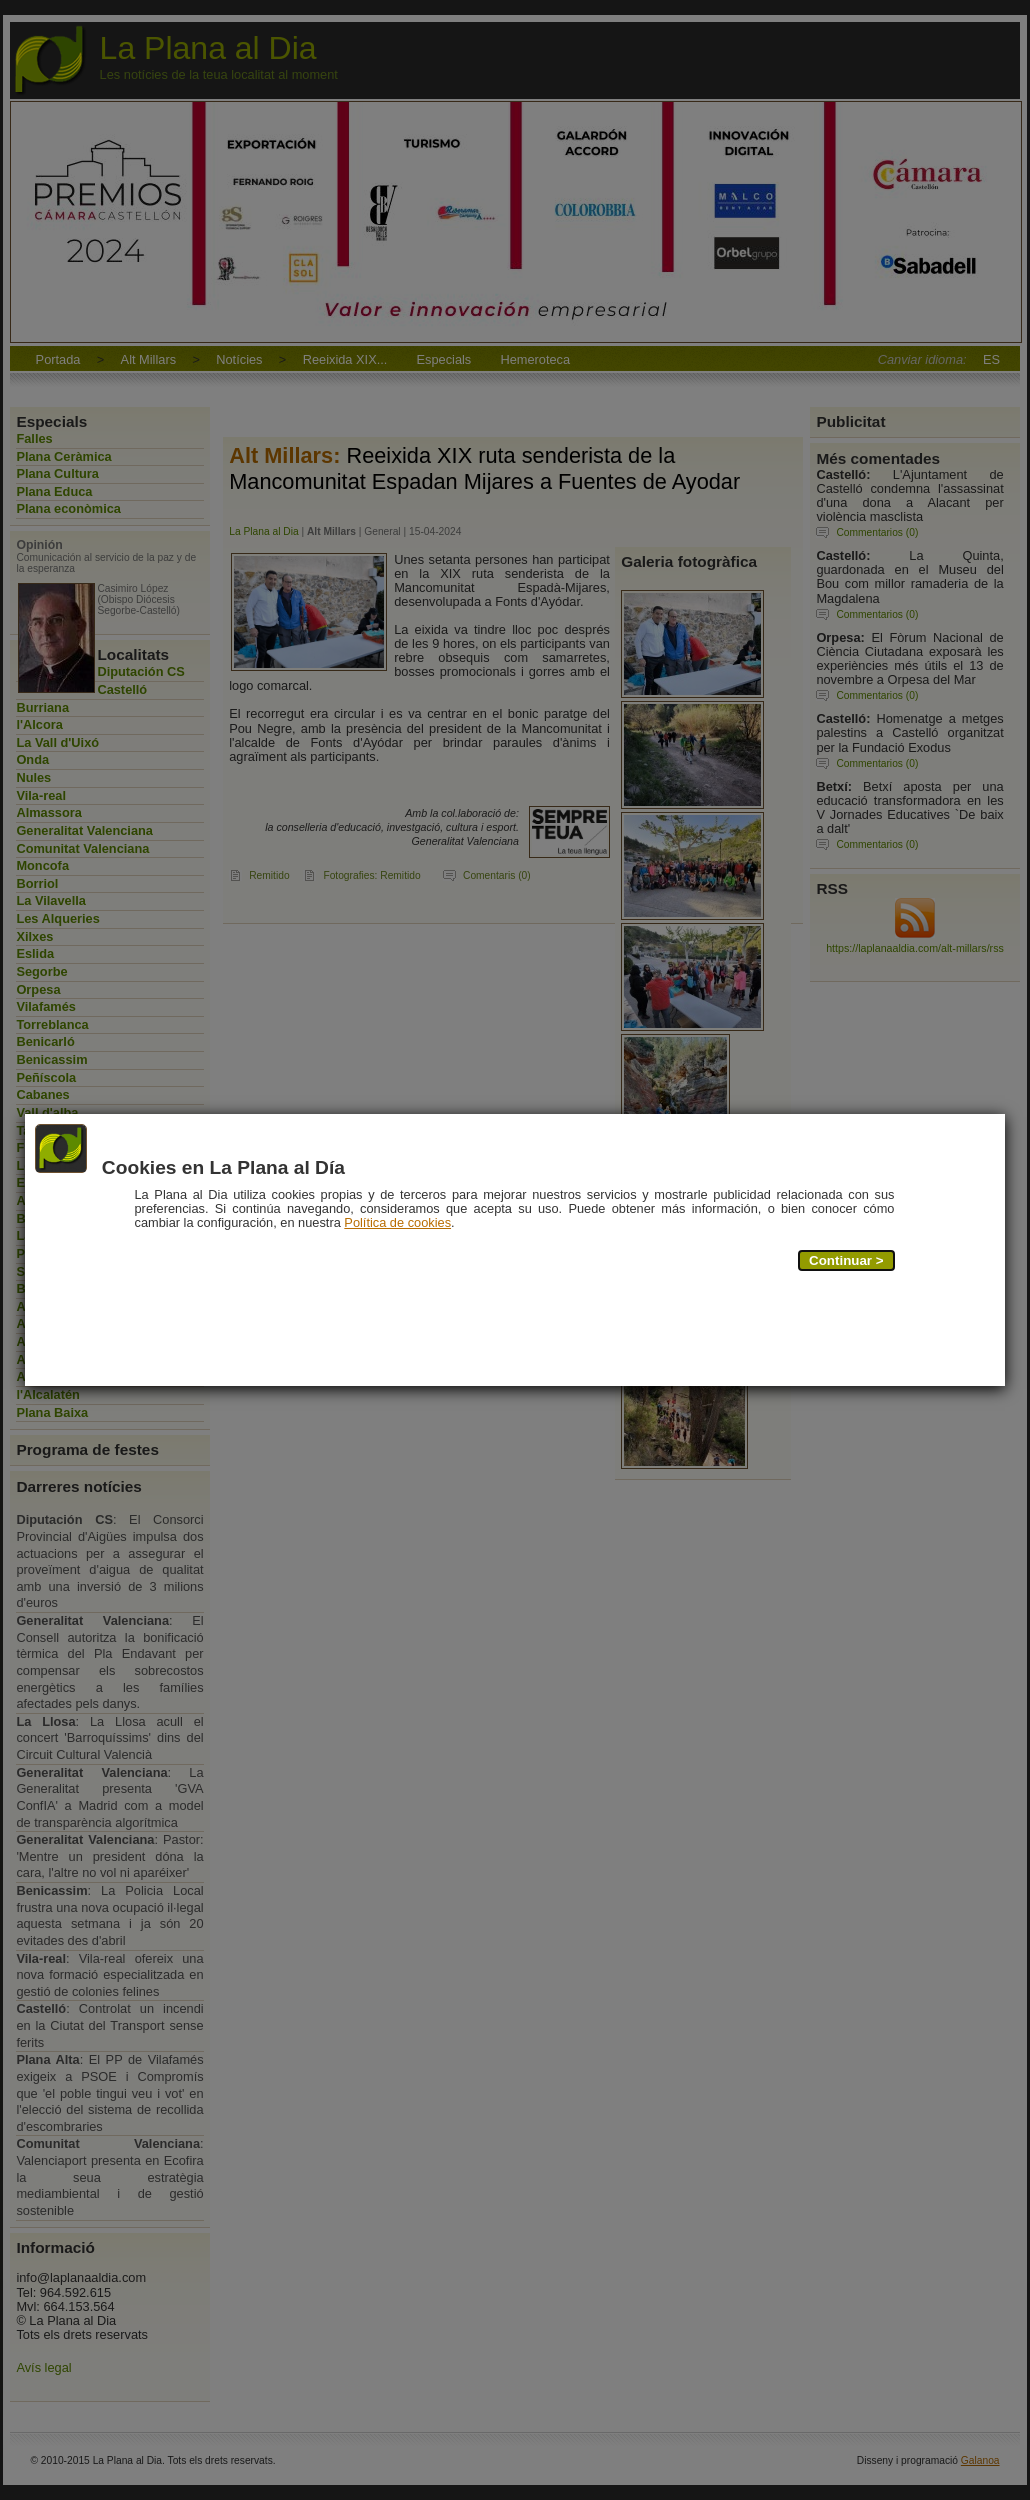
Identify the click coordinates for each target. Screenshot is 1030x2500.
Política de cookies (398, 1223)
